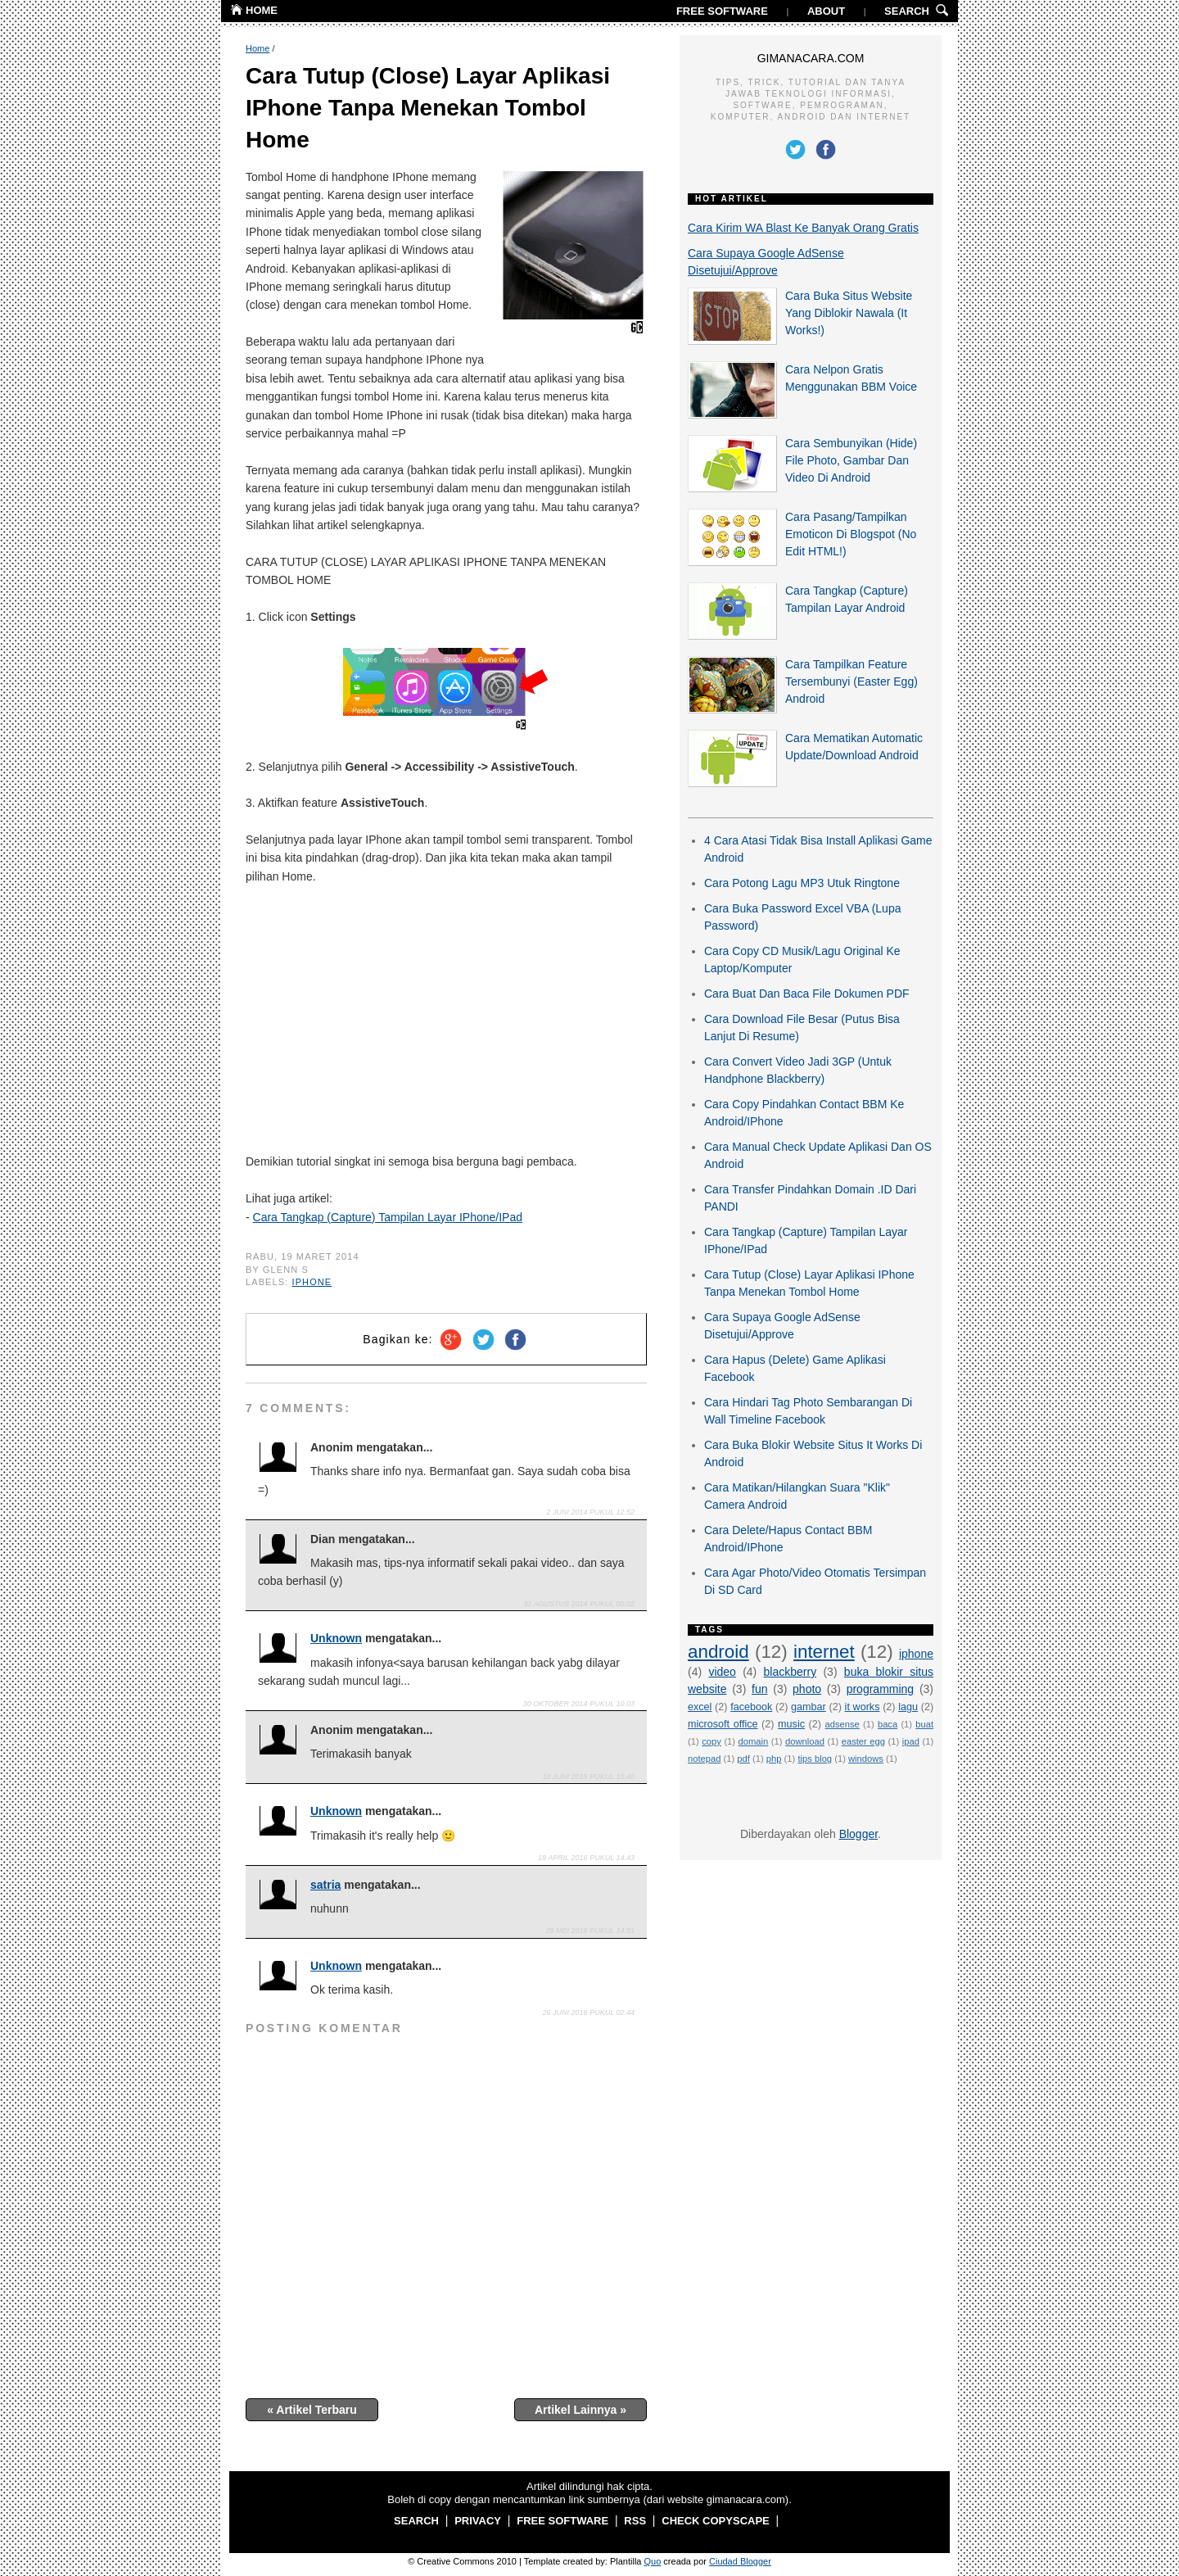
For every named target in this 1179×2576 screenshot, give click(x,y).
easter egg (863, 1741)
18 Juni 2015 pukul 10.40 (589, 1776)
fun (759, 1688)
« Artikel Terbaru (312, 2409)
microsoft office (723, 1724)
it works (862, 1707)
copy (711, 1741)
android (718, 1651)
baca (887, 1724)
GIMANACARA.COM (811, 58)
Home (257, 48)
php (774, 1758)
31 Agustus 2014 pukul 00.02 (579, 1604)
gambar (808, 1707)
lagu (908, 1707)
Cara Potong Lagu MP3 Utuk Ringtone (802, 883)
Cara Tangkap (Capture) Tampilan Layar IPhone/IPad (387, 1217)
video (721, 1671)
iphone (312, 1282)
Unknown (336, 1638)
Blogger (858, 1833)
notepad (704, 1758)
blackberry (790, 1671)
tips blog (814, 1758)
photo (807, 1688)
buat (924, 1724)
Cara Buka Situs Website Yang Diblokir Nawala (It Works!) (848, 313)
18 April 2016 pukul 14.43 (586, 1858)
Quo (653, 2561)
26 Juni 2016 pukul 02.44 (589, 2012)
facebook (751, 1707)
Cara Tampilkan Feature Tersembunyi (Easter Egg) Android (851, 681)
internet (824, 1651)
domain (754, 1741)
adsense (842, 1724)
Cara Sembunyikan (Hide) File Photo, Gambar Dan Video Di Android (851, 460)
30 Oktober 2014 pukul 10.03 (579, 1704)
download (804, 1741)
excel (699, 1707)
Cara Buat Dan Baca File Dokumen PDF (807, 993)
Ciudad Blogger (740, 2561)
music (791, 1724)
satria (325, 1884)
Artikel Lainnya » (580, 2409)
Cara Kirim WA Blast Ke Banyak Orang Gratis (803, 227)
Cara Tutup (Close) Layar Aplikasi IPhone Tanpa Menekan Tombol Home (428, 107)
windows (865, 1758)
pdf (743, 1758)
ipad (910, 1741)
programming (880, 1688)
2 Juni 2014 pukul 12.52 (591, 1512)
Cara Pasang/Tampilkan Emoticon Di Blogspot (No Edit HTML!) (850, 534)
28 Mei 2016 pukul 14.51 (590, 1930)
